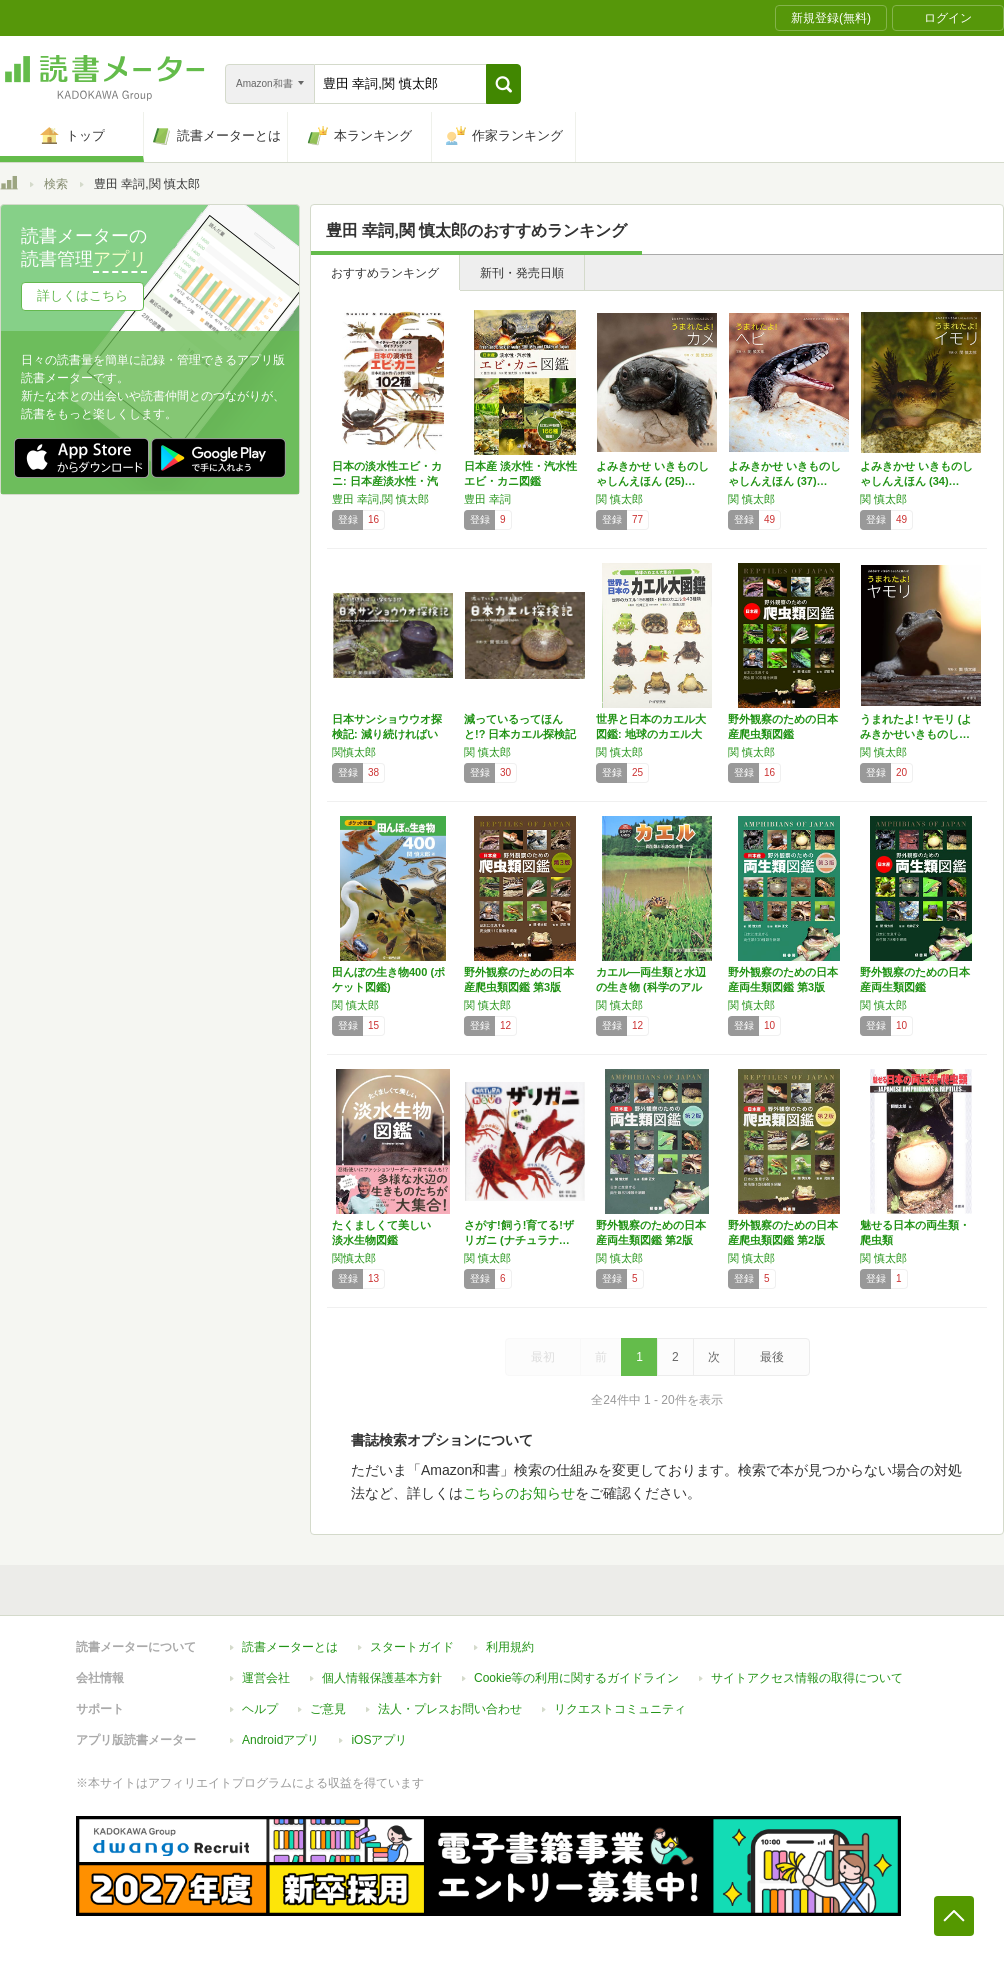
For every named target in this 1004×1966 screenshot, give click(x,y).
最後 (772, 1357)
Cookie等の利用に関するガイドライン (576, 1678)
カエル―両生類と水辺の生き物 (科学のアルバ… (651, 987)
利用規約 (510, 1647)
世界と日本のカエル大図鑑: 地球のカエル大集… (651, 734)
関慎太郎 (354, 752)
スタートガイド (412, 1647)
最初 (543, 1357)
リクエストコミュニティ (620, 1709)
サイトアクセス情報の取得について (807, 1678)
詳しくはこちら (82, 295)
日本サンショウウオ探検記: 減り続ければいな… (387, 734)
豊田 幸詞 (487, 499)
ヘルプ (260, 1709)
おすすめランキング (385, 273)
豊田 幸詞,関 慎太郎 (380, 499)
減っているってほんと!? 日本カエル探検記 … (520, 734)
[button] (503, 84)
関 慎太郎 (619, 499)
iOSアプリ (379, 1740)
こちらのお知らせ (519, 1493)
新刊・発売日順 (522, 273)
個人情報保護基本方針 (382, 1678)
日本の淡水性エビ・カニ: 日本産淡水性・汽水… (387, 481)
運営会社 (266, 1678)
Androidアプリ (280, 1740)
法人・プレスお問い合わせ (450, 1709)
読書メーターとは (290, 1647)
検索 (56, 184)
